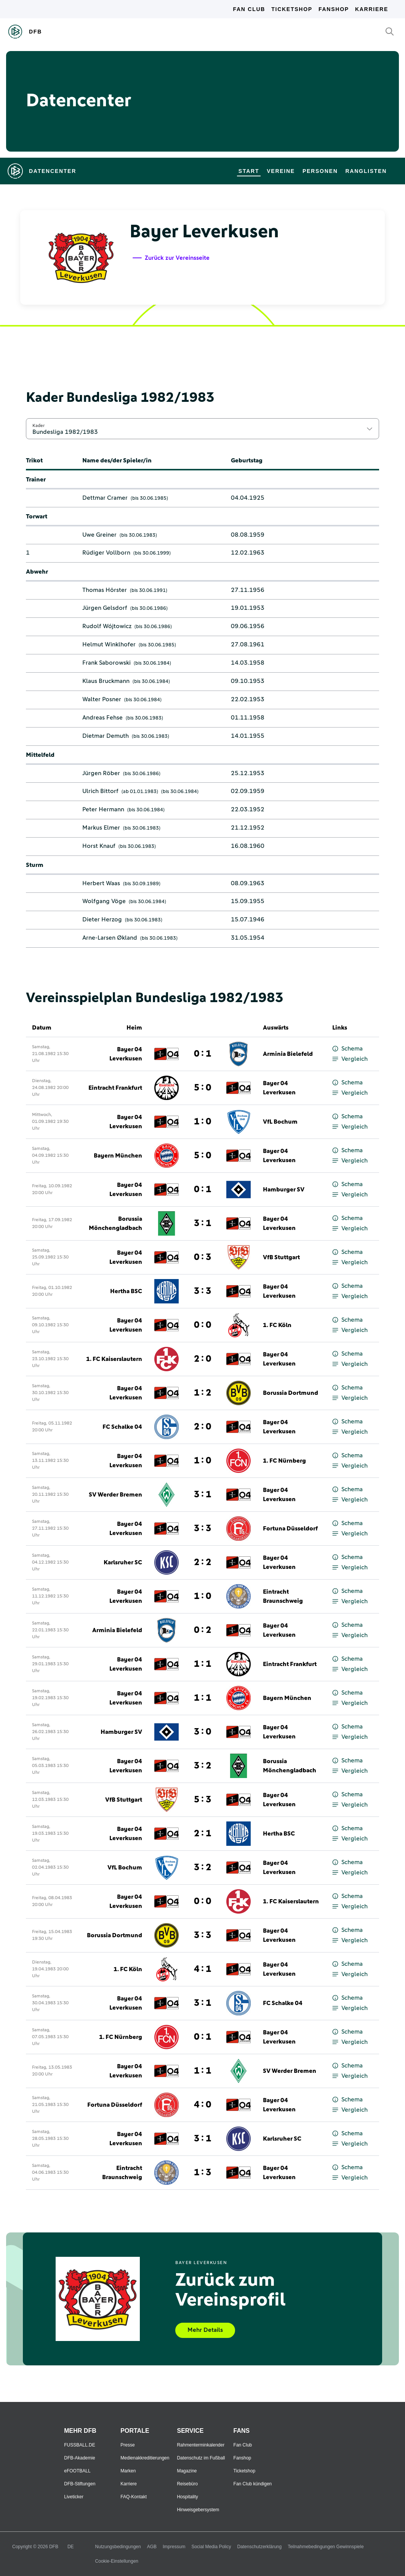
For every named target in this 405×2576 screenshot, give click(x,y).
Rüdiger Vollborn (106, 553)
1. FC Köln (277, 1325)
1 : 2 (202, 1393)
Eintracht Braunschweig (283, 1596)
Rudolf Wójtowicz (106, 626)
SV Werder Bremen (115, 1495)
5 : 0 (202, 1087)
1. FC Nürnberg (284, 1461)
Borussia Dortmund (290, 1393)
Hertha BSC (126, 1291)
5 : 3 (202, 1799)
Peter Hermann (103, 809)
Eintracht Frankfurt (115, 1088)
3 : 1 (202, 1223)
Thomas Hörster (104, 590)
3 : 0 (202, 1732)
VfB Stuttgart (281, 1257)
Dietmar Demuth (105, 736)
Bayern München (118, 1156)
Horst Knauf (98, 846)
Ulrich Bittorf (100, 791)
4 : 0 (202, 2104)
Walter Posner (101, 699)
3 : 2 (202, 1765)
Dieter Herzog (102, 919)
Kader (38, 425)
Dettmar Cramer (105, 498)
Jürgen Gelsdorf (104, 608)
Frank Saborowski (106, 663)
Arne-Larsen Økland (109, 938)
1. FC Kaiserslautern (114, 1359)
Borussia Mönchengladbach (115, 1223)
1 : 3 (202, 2172)
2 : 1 (202, 1833)
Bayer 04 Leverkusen (125, 1054)
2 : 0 (202, 1359)
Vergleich (350, 1059)
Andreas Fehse (102, 718)
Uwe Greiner (99, 535)
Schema (347, 1049)
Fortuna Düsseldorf (290, 1528)
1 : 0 (202, 1121)
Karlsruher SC (123, 1562)
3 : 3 (202, 1291)
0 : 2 (202, 1630)
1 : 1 (202, 1664)
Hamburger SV (283, 1189)
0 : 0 (202, 1325)
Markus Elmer (101, 828)
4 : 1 (202, 1969)
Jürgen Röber (101, 773)
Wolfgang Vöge (104, 901)
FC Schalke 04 (122, 1427)
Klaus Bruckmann (106, 681)
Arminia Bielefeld (288, 1054)
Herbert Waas (101, 883)
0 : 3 (202, 1257)
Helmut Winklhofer (109, 644)
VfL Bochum (280, 1122)
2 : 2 (202, 1562)
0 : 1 (202, 1054)
